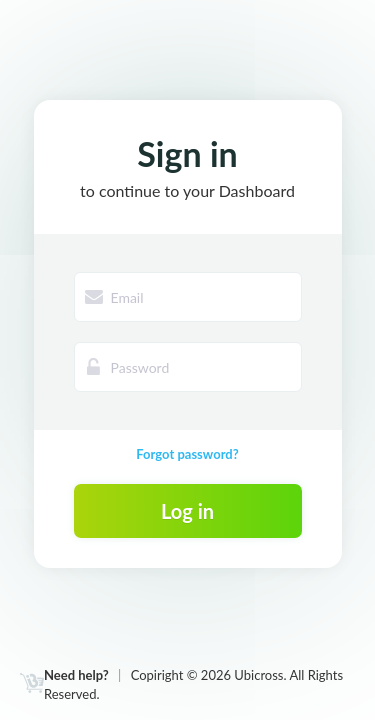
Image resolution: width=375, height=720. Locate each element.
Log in (187, 511)
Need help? (76, 675)
